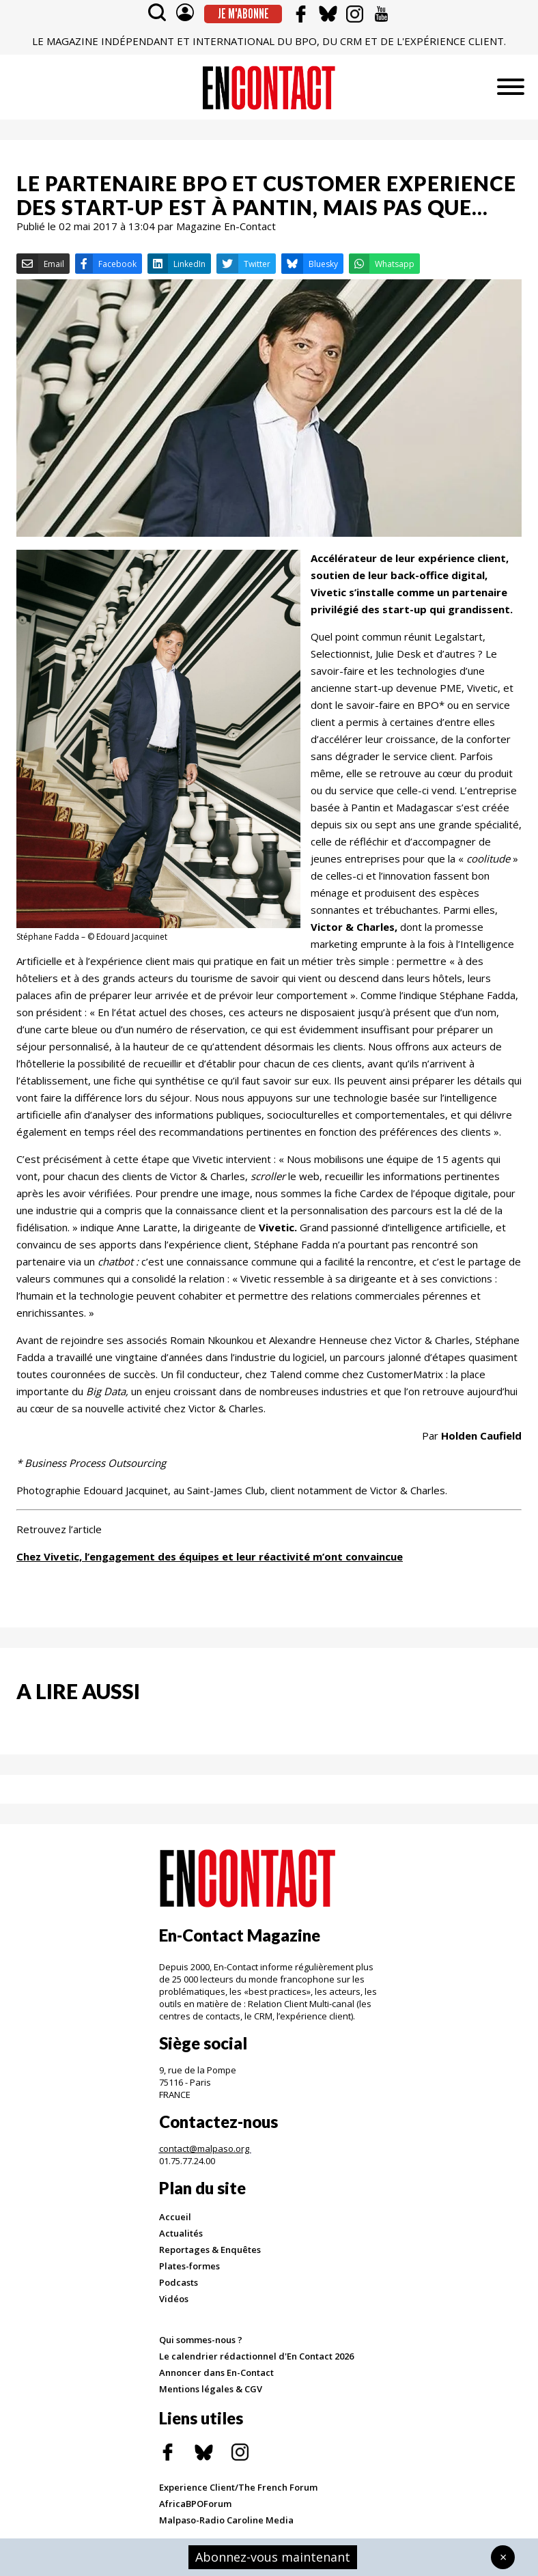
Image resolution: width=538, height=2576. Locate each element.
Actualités (181, 2233)
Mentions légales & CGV (210, 2389)
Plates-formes (189, 2266)
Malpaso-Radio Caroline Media (226, 2520)
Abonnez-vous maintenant (272, 2557)
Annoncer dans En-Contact (216, 2372)
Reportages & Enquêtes (210, 2249)
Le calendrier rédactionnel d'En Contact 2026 (256, 2356)
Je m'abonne (243, 13)
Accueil (175, 2217)
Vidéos (173, 2299)
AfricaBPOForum (195, 2503)
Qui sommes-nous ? (200, 2340)
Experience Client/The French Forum (238, 2487)
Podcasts (178, 2282)
